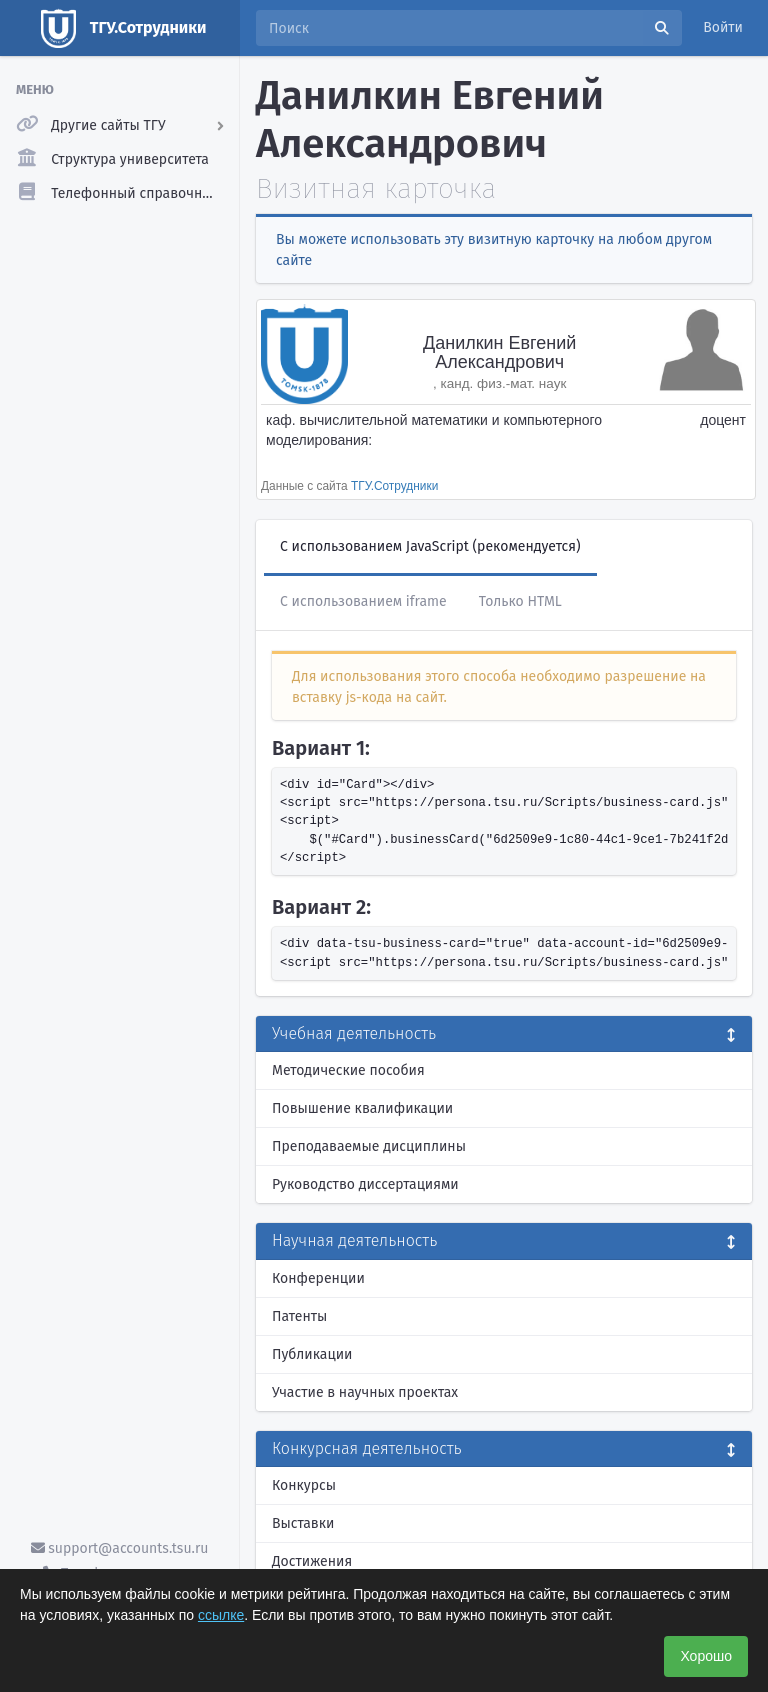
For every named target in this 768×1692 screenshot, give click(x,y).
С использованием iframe (363, 601)
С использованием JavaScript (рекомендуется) (430, 546)
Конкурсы (304, 1485)
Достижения (312, 1561)
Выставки (303, 1523)
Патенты (299, 1316)
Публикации (312, 1354)
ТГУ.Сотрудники (394, 486)
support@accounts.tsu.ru (120, 1548)
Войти (723, 27)
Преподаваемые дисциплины (369, 1146)
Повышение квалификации (362, 1108)
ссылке (221, 1615)
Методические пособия (348, 1070)
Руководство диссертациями (365, 1184)
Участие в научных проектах (365, 1392)
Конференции (318, 1278)
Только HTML (520, 601)
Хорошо (706, 1656)
